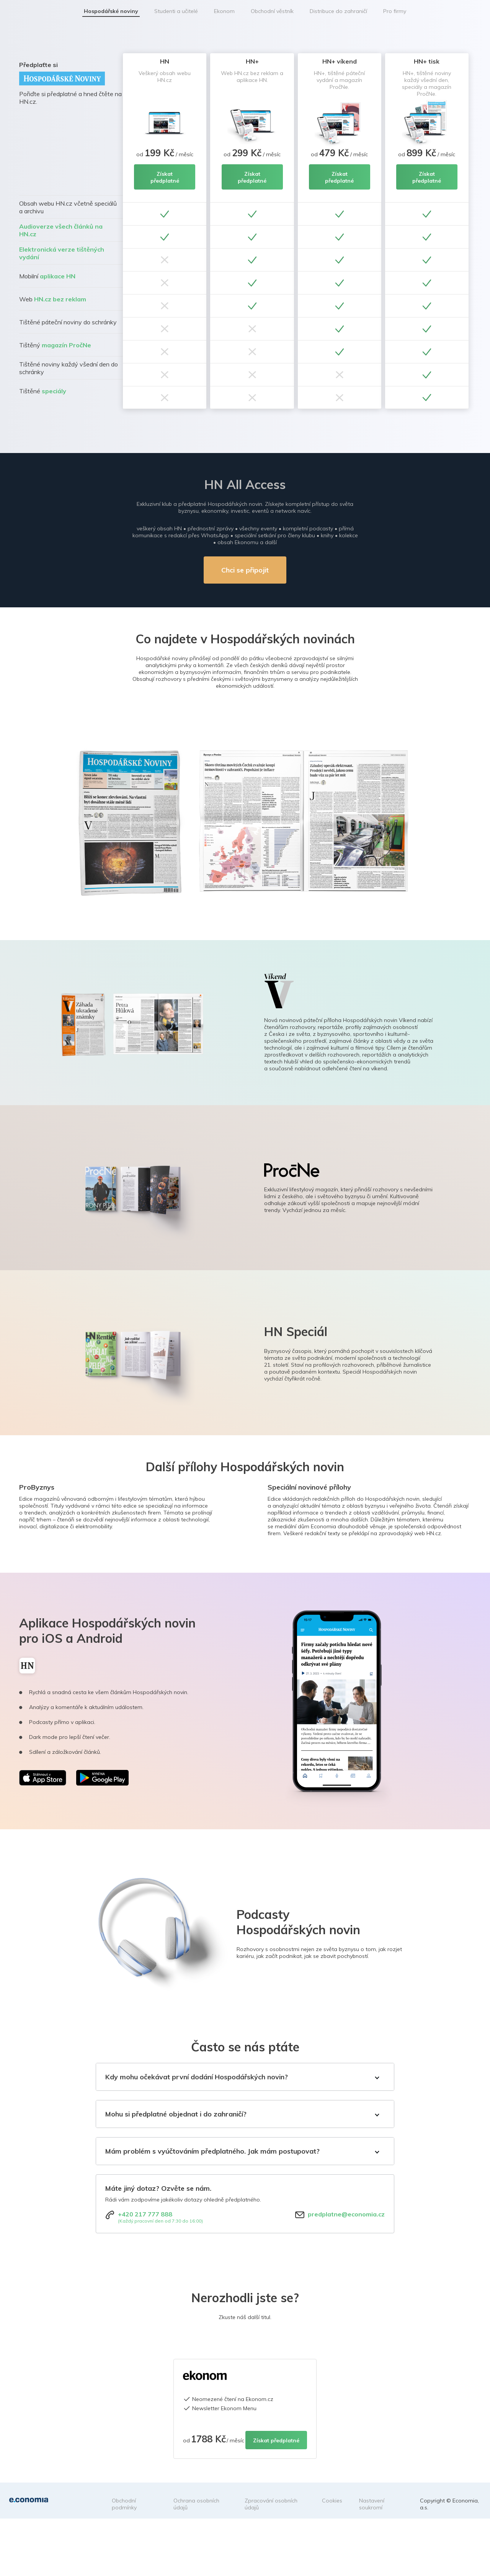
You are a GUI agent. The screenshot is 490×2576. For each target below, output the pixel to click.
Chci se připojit (245, 570)
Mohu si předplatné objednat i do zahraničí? (176, 2114)
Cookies (332, 2500)
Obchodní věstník (272, 11)
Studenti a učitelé (176, 11)
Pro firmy (394, 11)
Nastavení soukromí (371, 2504)
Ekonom (224, 11)
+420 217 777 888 (145, 2214)
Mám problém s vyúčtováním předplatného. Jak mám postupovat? (212, 2151)
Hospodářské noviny (111, 11)
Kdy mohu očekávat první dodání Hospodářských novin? (196, 2076)
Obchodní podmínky (124, 2504)
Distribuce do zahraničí (338, 11)
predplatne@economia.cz (346, 2214)
